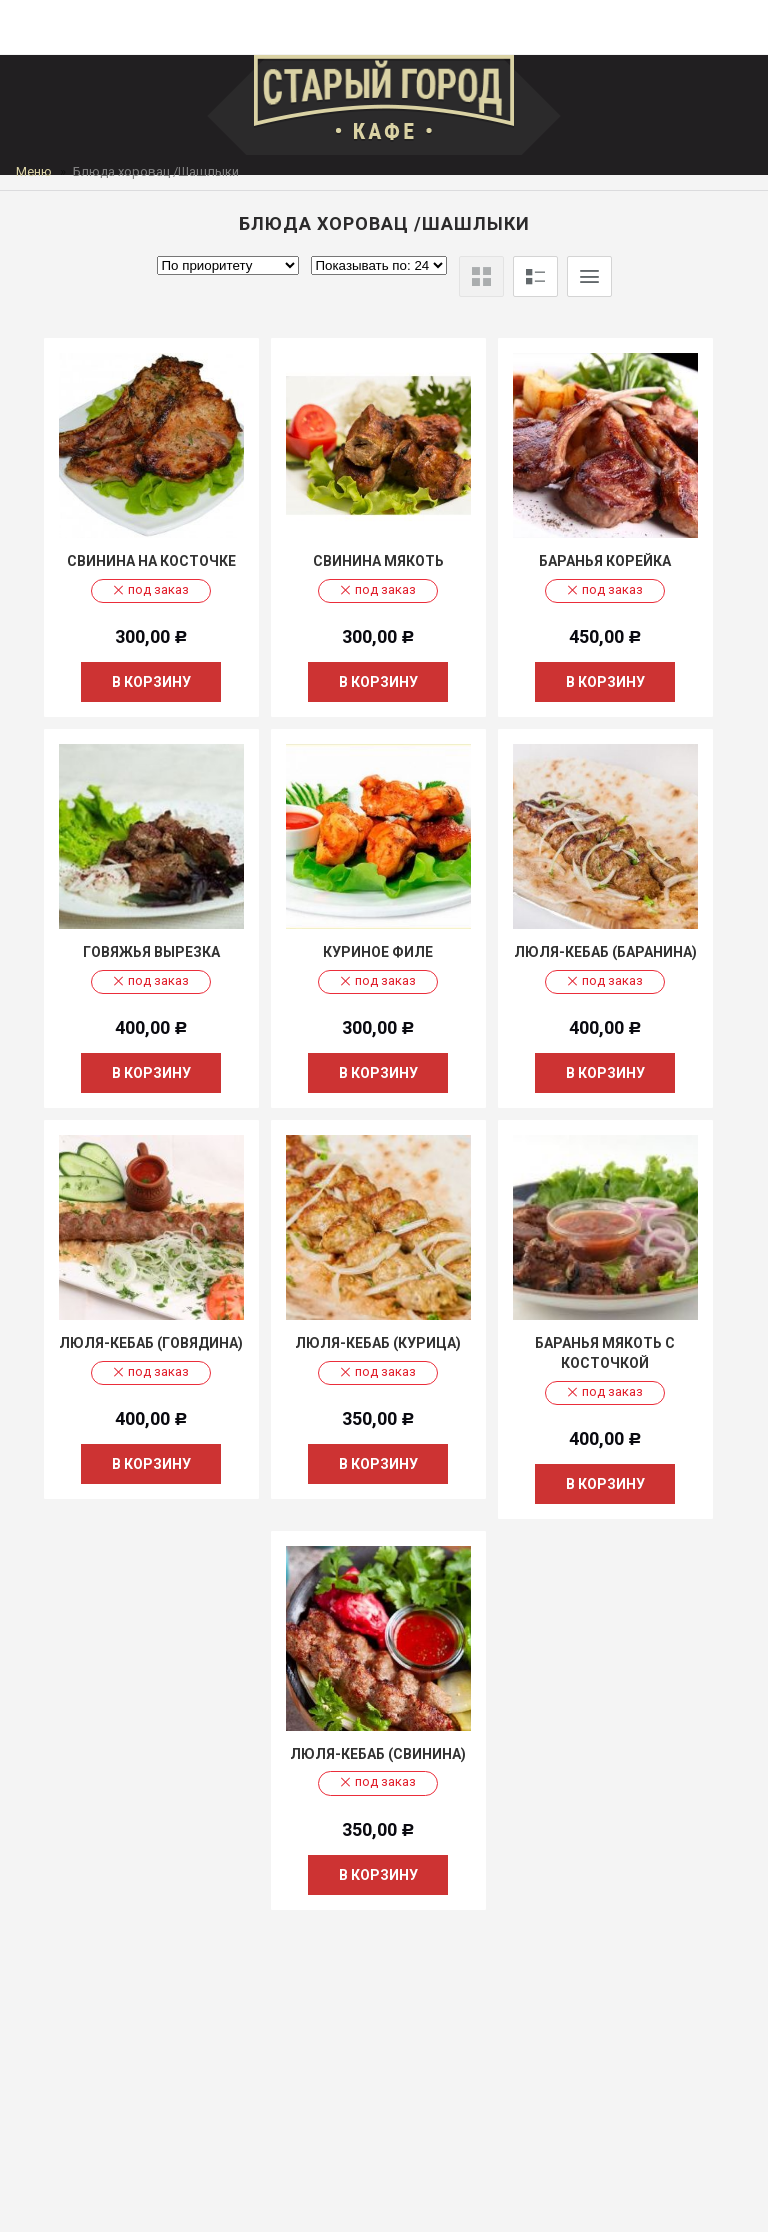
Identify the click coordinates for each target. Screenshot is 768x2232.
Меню (34, 171)
